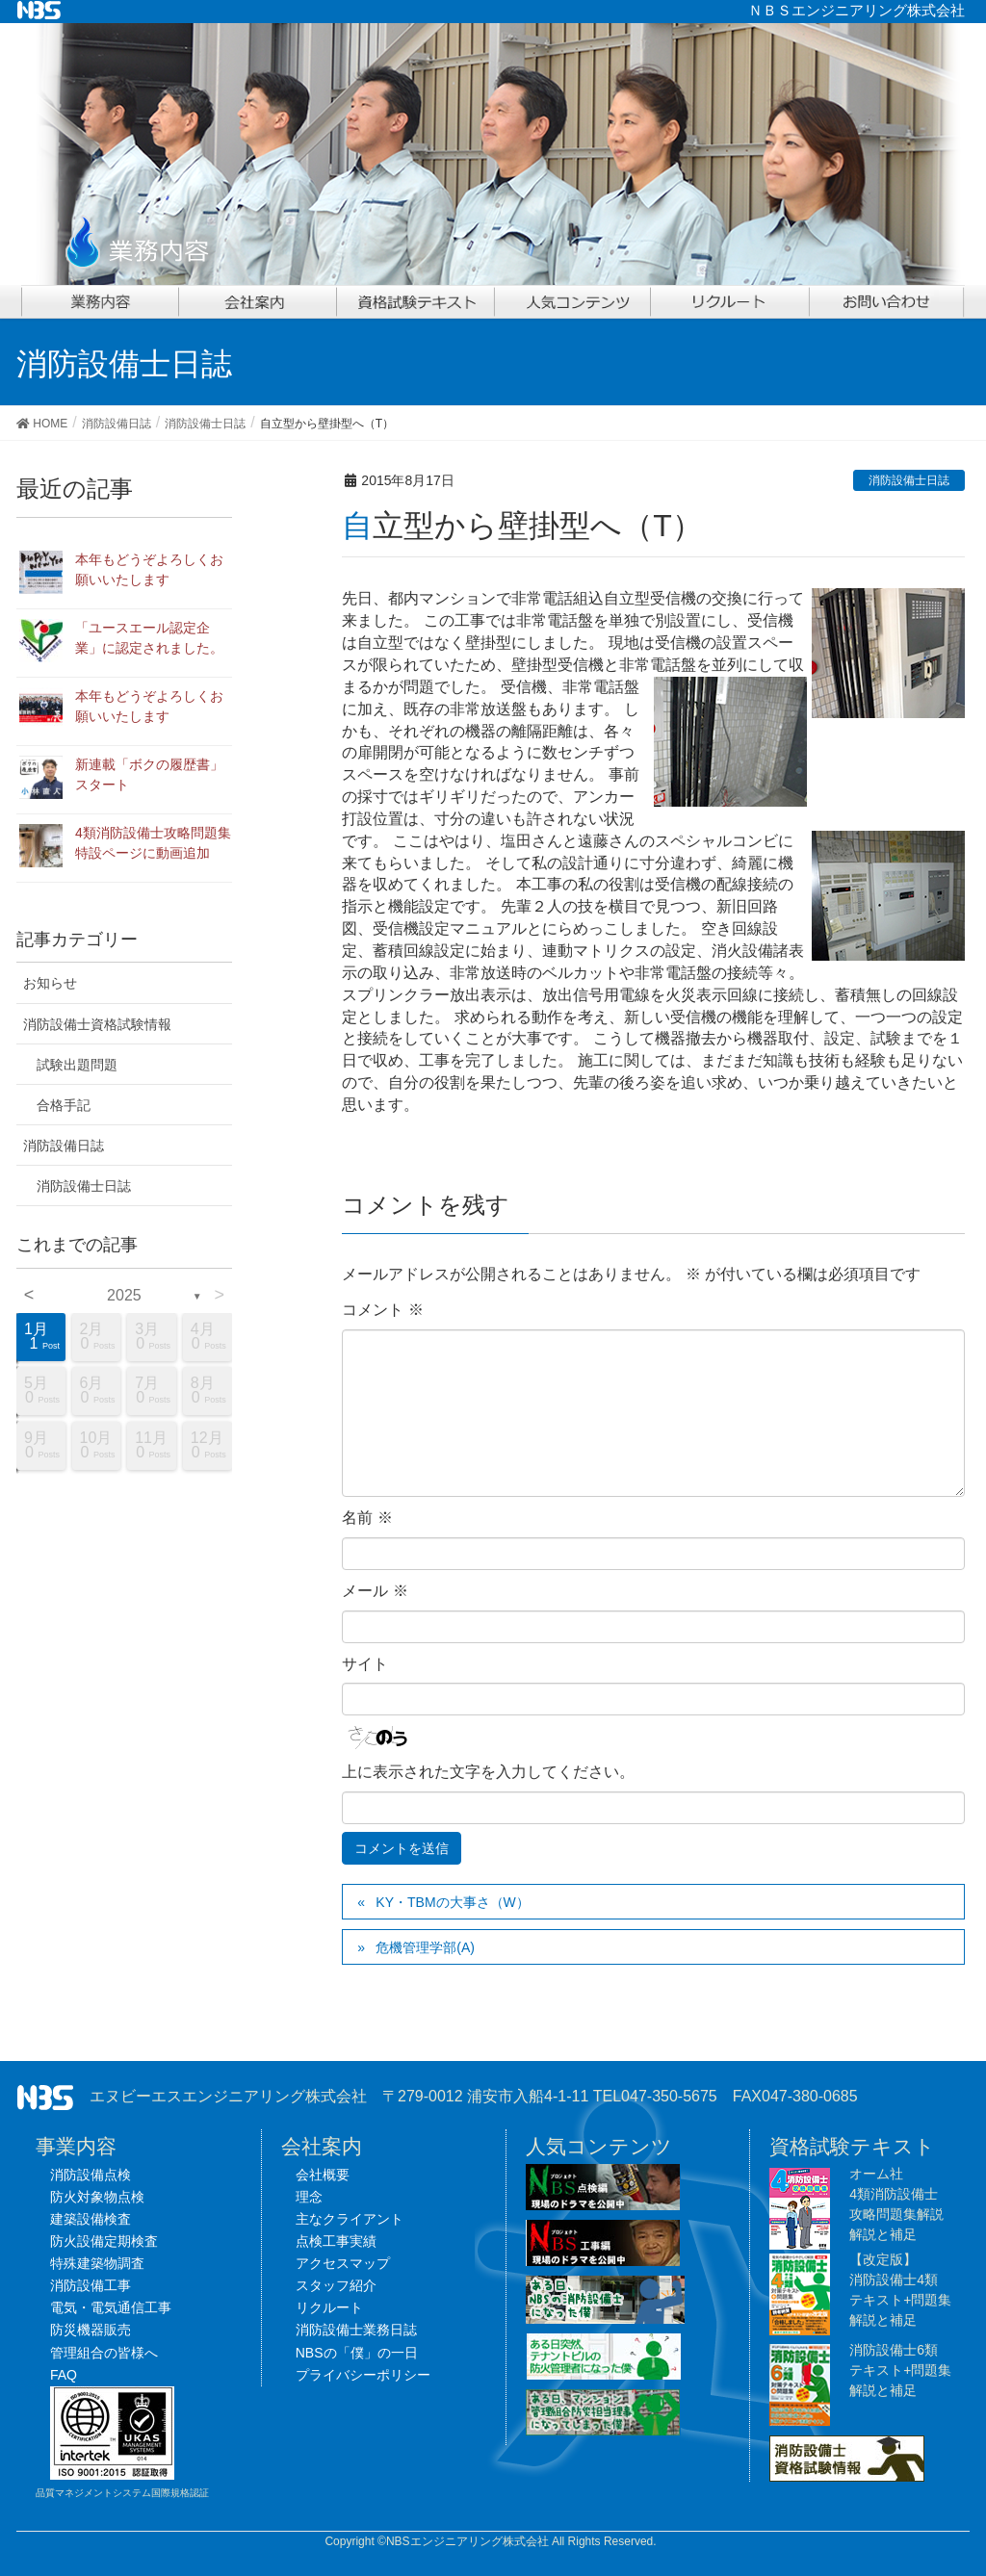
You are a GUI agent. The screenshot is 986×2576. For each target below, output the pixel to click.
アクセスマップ (343, 2263)
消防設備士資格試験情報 (97, 1024)
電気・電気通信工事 (110, 2307)
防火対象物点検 (97, 2196)
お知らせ (50, 983)
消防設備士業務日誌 (356, 2329)
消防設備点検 (90, 2174)
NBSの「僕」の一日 (357, 2352)
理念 (309, 2196)
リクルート (329, 2307)
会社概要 (323, 2174)
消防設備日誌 (63, 1145)
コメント (382, 1309)
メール (374, 1591)
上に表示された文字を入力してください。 (488, 1772)
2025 (124, 1295)
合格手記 (64, 1105)
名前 (367, 1517)
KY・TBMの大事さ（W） (452, 1902)
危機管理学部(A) (425, 1947)
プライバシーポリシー (363, 2375)
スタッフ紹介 (336, 2285)
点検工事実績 (336, 2241)
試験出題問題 (77, 1064)
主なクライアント (349, 2219)
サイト (365, 1664)
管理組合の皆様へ (104, 2352)
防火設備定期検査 (104, 2241)
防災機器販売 (90, 2329)
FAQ (63, 2375)
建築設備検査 (90, 2219)
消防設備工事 (90, 2285)
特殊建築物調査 (97, 2263)
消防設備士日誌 (909, 480)
